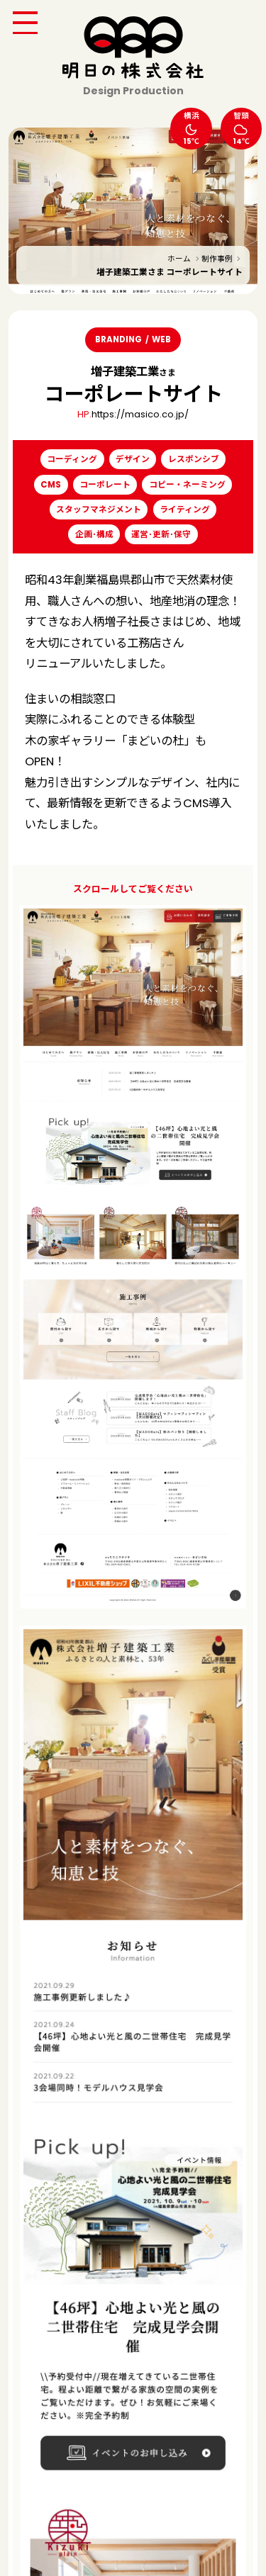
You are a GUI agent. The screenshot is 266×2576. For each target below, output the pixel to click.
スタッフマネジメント (98, 509)
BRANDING (118, 339)
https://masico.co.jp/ (140, 414)
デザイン (133, 459)
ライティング (185, 509)
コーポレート (105, 484)
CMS (50, 484)
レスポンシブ (193, 459)
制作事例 (217, 259)
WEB (161, 339)
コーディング (72, 459)
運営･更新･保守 (161, 534)
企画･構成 (94, 534)
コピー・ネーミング (187, 484)
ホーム (179, 259)
